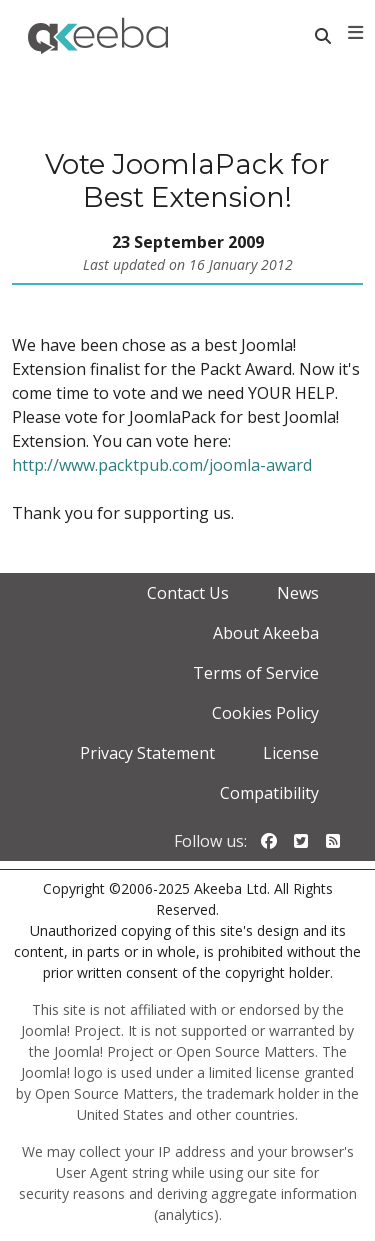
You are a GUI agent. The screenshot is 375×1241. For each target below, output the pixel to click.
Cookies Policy (265, 713)
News (298, 593)
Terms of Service (256, 673)
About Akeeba (266, 633)
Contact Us (188, 593)
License (291, 753)
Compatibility (269, 793)
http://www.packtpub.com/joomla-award (162, 465)
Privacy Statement (147, 753)
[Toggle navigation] (355, 33)
